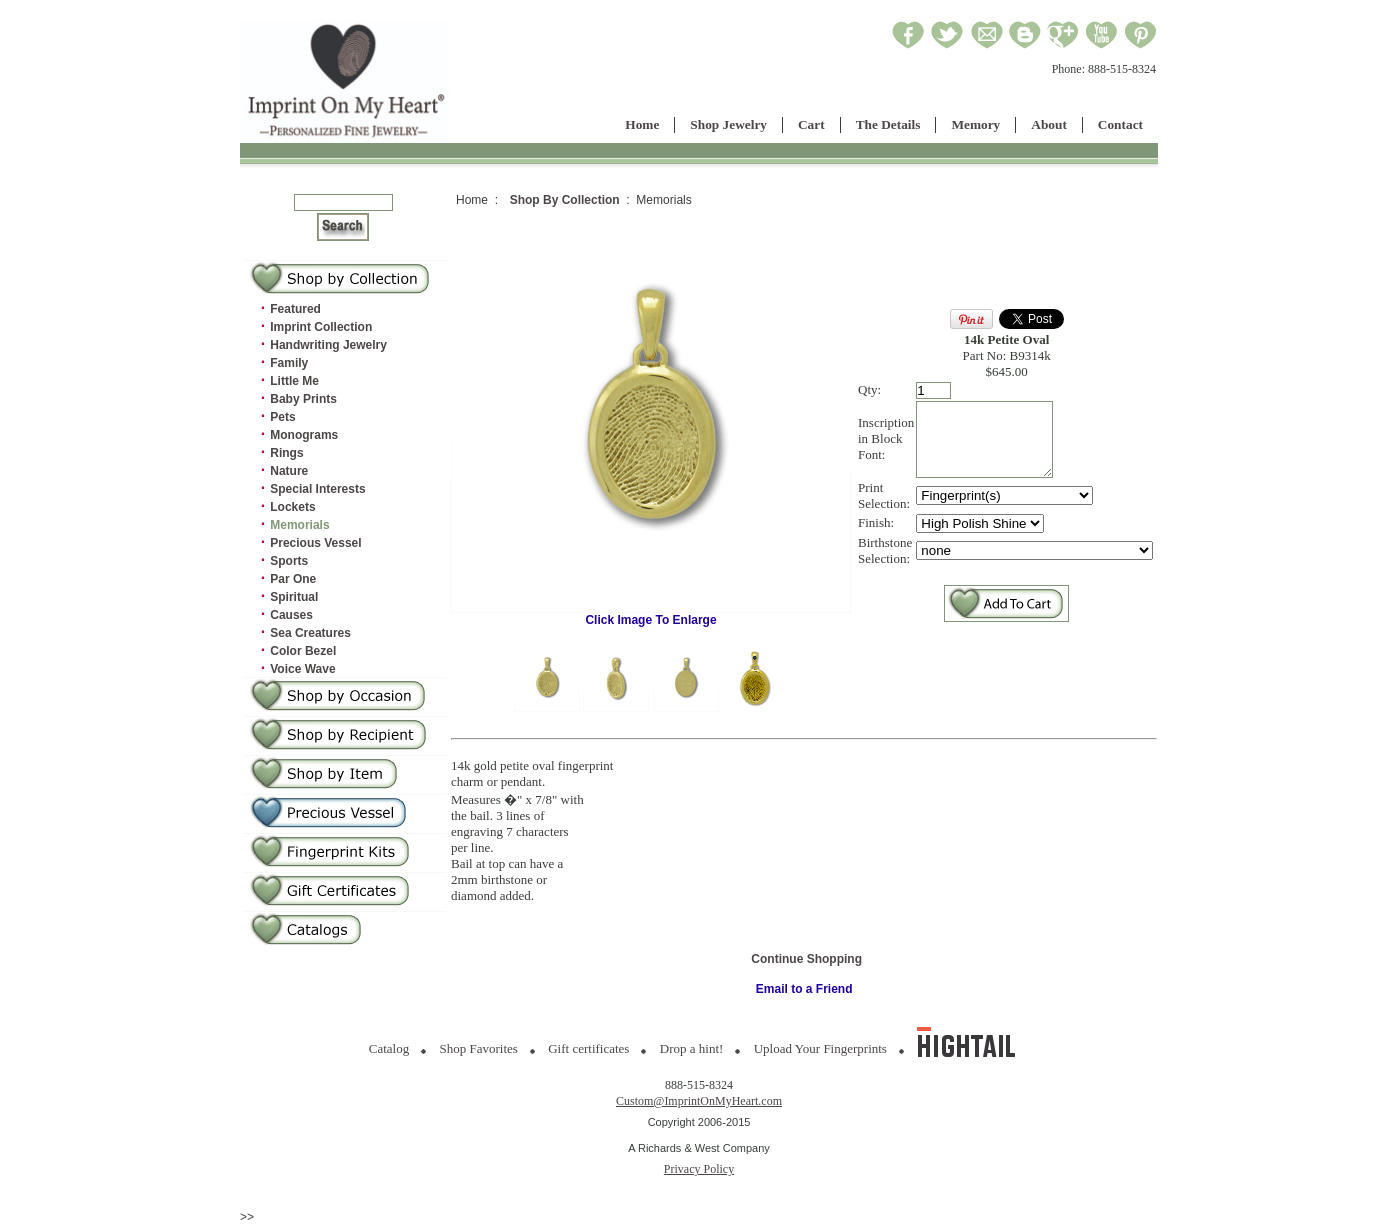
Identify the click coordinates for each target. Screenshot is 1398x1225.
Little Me (294, 381)
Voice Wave (302, 669)
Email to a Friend (804, 989)
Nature (289, 471)
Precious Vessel (315, 543)
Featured (295, 309)
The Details (888, 124)
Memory (975, 124)
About (1049, 124)
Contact (1120, 124)
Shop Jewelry (728, 124)
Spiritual (294, 597)
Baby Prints (303, 399)
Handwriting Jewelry (328, 345)
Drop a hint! (692, 1048)
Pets (282, 417)
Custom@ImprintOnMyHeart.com (699, 1101)
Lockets (292, 507)
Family (289, 363)
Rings (286, 453)
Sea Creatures (310, 633)
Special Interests (317, 489)
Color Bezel (303, 651)
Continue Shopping (806, 959)
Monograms (304, 435)
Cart (811, 124)
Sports (289, 561)
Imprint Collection (321, 327)
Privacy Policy (699, 1169)
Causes (291, 615)
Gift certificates (588, 1048)
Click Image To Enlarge (651, 614)
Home (642, 124)
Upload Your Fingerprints (820, 1048)
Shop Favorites (479, 1048)
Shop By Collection (565, 200)
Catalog (389, 1048)
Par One (293, 579)
